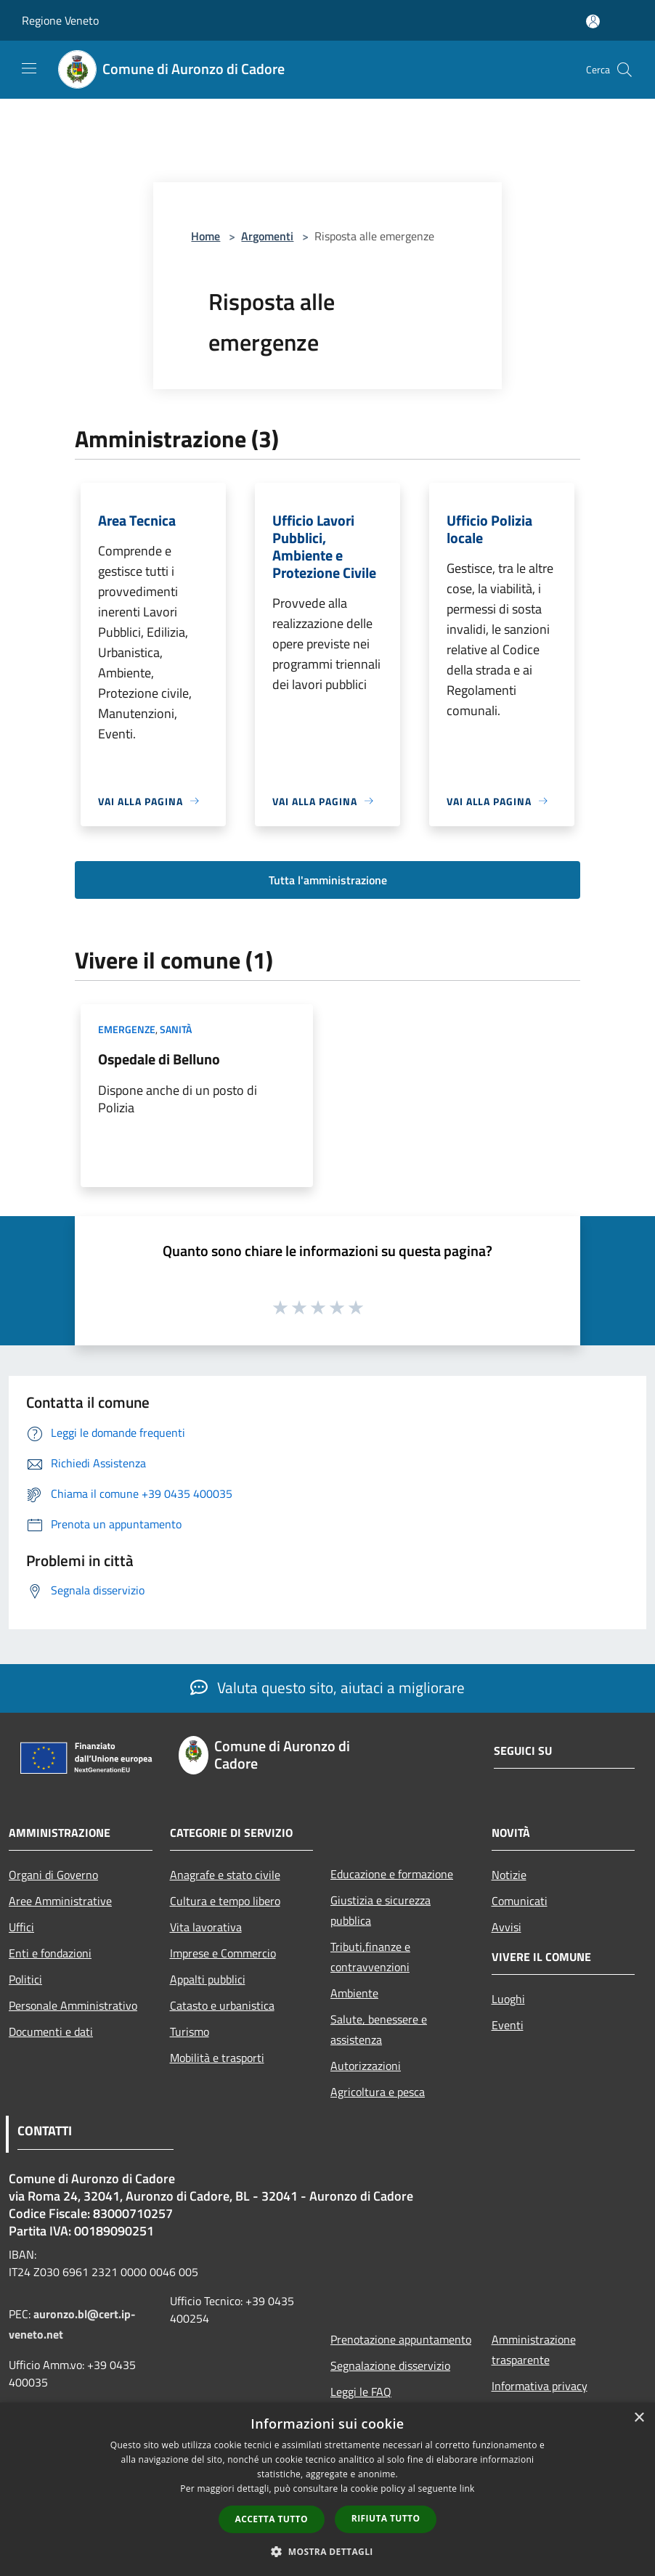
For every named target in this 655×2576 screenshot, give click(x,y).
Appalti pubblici (207, 1979)
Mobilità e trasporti (217, 2057)
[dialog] (327, 2489)
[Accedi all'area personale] (593, 21)
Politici (25, 1979)
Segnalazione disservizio (390, 2365)
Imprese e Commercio (223, 1953)
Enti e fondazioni (50, 1953)
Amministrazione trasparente (534, 2349)
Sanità (176, 1029)
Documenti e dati (51, 2031)
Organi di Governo (53, 1874)
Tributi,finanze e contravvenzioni (370, 1957)
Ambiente (354, 1993)
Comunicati (520, 1900)
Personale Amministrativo (73, 2005)
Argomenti (267, 236)
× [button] (638, 2418)
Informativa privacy (539, 2385)
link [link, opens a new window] (467, 2488)
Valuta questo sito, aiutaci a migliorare (327, 1687)
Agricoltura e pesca (377, 2091)
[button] (327, 2551)
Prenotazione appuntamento (400, 2339)
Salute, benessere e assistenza (378, 2029)
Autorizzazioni (365, 2065)
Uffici (21, 1927)
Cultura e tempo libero (225, 1900)
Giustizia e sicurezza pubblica (380, 1910)
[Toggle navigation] (29, 68)
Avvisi (506, 1927)
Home (205, 236)
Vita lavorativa (206, 1927)
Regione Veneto (60, 20)
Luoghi (508, 1999)
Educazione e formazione (391, 1874)
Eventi (508, 2025)
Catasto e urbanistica (222, 2005)
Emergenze (126, 1029)
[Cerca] (624, 69)
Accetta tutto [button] (271, 2519)
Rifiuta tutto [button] (385, 2518)
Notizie (509, 1874)
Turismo (189, 2031)
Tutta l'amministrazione (328, 880)
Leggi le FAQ (360, 2391)
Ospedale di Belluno (159, 1059)
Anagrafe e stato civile (225, 1874)
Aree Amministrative (60, 1900)
